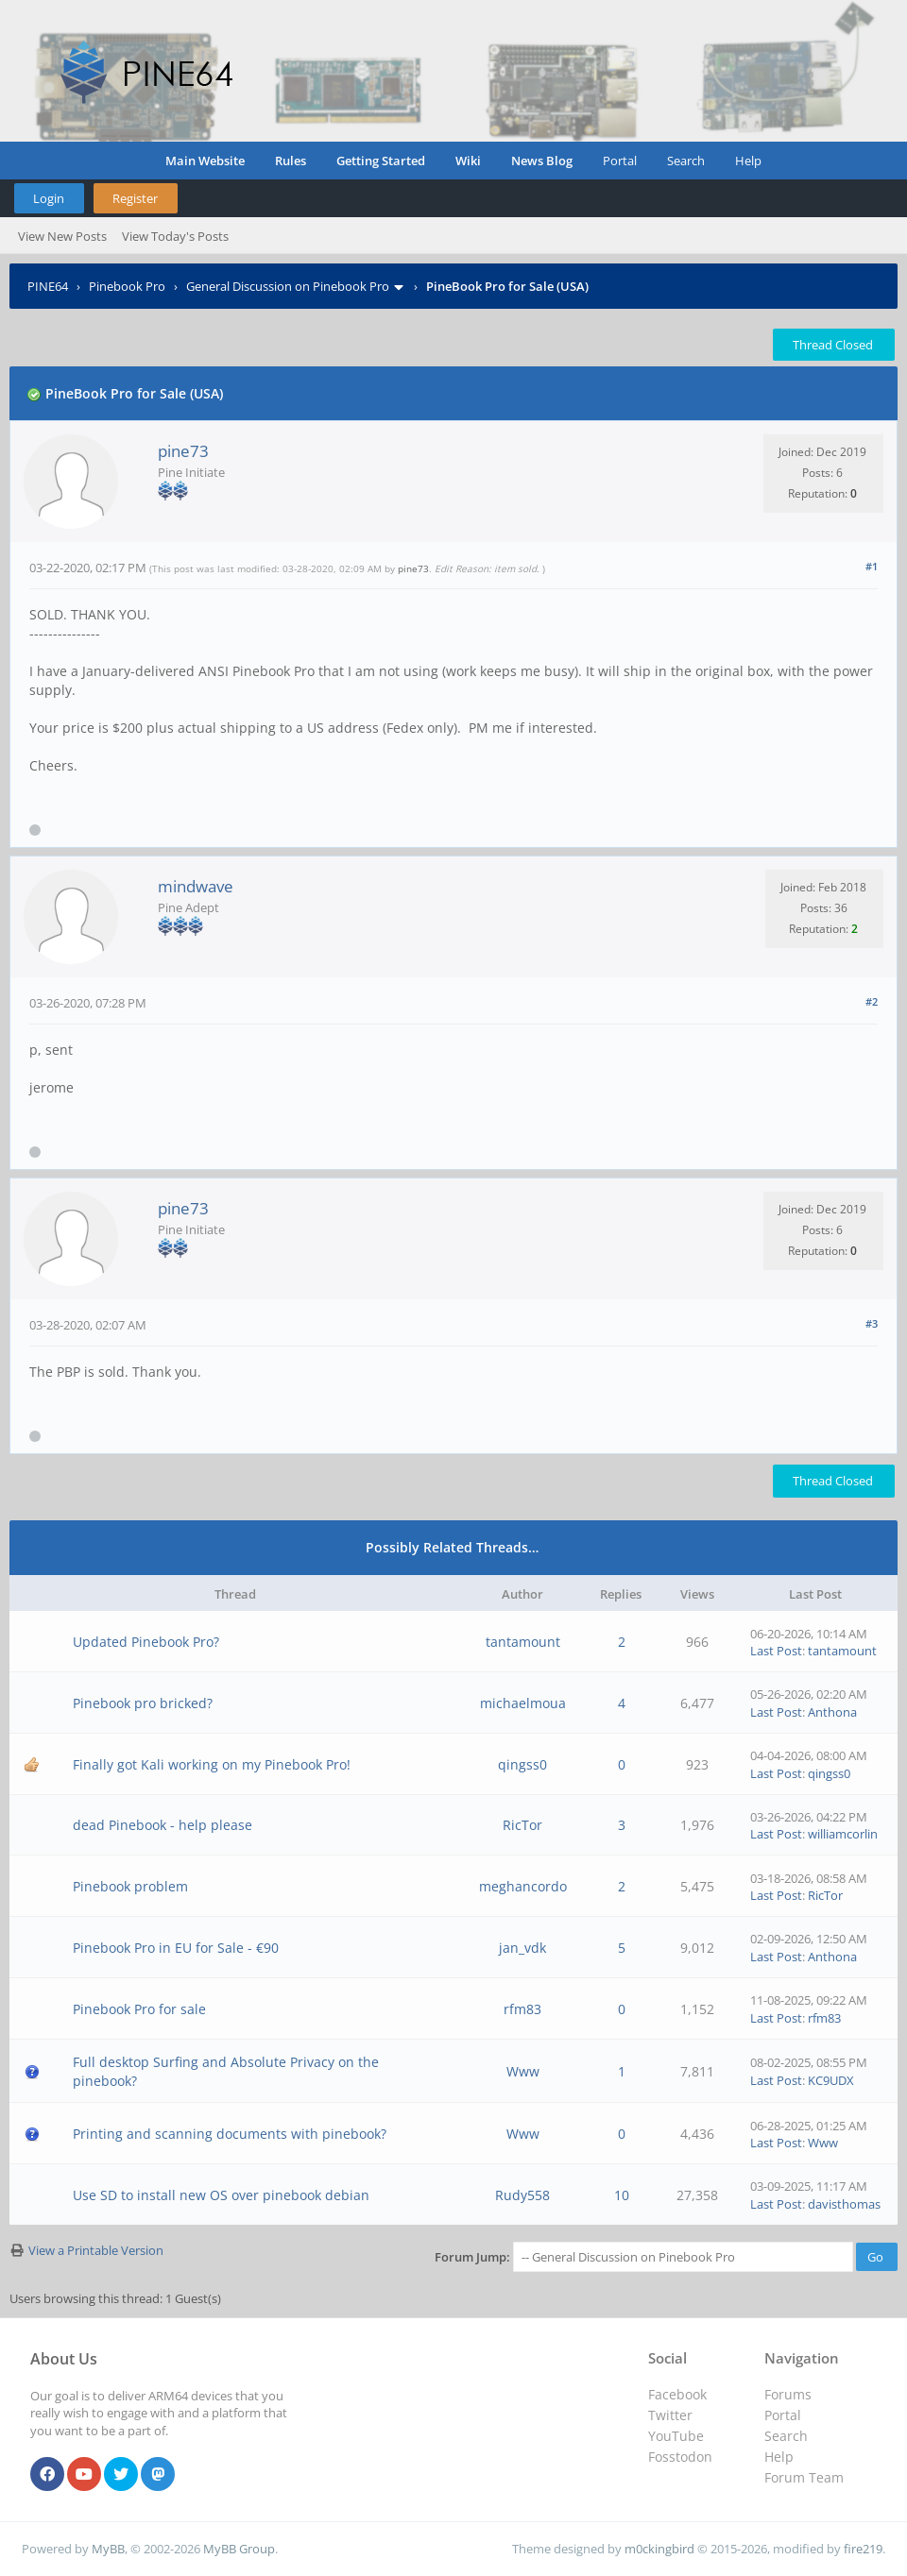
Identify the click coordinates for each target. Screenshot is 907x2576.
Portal (620, 160)
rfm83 (522, 2009)
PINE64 (47, 286)
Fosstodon (680, 2457)
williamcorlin (843, 1833)
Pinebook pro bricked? (143, 1703)
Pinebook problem (130, 1886)
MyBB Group (239, 2548)
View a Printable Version (95, 2250)
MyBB (108, 2548)
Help (748, 160)
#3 (871, 1323)
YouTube (676, 2436)
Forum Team (804, 2477)
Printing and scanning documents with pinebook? (229, 2134)
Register (135, 198)
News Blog (542, 160)
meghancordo (523, 1886)
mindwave (195, 886)
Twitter (670, 2415)
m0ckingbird (659, 2548)
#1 (871, 566)
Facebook (677, 2394)
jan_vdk (522, 1948)
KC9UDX (831, 2080)
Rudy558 (522, 2195)
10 (621, 2195)
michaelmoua (523, 1703)
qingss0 (522, 1764)
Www (522, 2071)
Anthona (832, 1711)
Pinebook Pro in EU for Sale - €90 (176, 1948)
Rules (290, 160)
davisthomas (844, 2203)
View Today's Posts (175, 236)
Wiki (468, 160)
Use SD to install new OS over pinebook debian (221, 2195)
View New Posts (62, 236)
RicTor (522, 1825)
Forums (788, 2394)
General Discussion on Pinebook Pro (287, 286)
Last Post (776, 1650)
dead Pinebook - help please (162, 1825)
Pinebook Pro (127, 286)
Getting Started (380, 160)
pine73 (183, 451)
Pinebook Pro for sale (139, 2009)
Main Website (205, 160)
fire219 (863, 2548)
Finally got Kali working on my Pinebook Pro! (212, 1764)
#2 (871, 1001)
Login (48, 198)
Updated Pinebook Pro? (146, 1642)
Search (686, 160)
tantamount (523, 1642)
